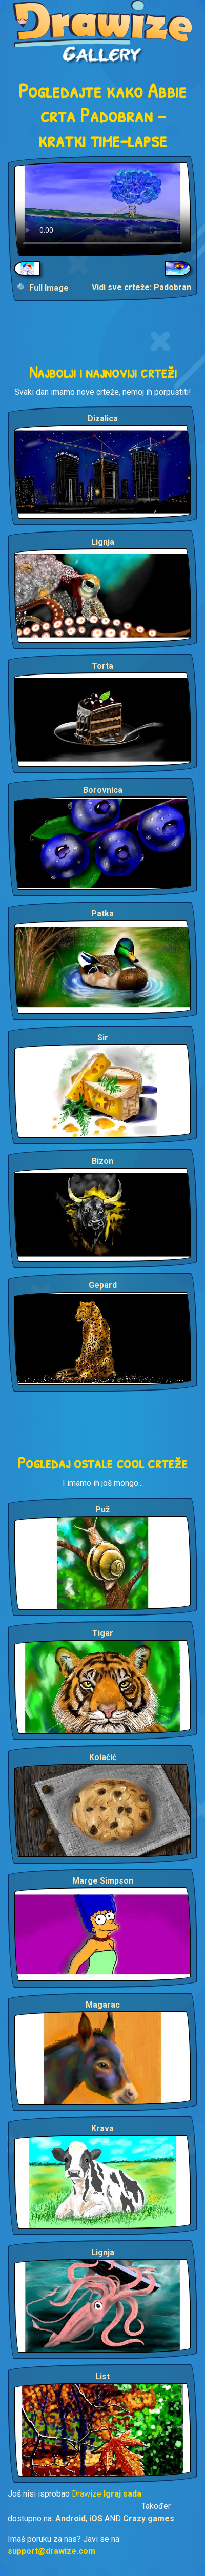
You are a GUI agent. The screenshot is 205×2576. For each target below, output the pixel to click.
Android (70, 2518)
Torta (102, 666)
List (102, 2376)
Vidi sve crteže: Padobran (141, 287)
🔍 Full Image (43, 288)
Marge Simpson (102, 1881)
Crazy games (148, 2518)
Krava (102, 2128)
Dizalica (103, 418)
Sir (102, 1037)
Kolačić (102, 1757)
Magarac (103, 2005)
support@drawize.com (51, 2551)
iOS (95, 2518)
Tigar (102, 1633)
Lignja (102, 542)
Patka (102, 913)
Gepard (103, 1285)
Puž (102, 1510)
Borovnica (102, 790)
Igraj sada (122, 2494)
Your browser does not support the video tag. (102, 209)
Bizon (102, 1161)
